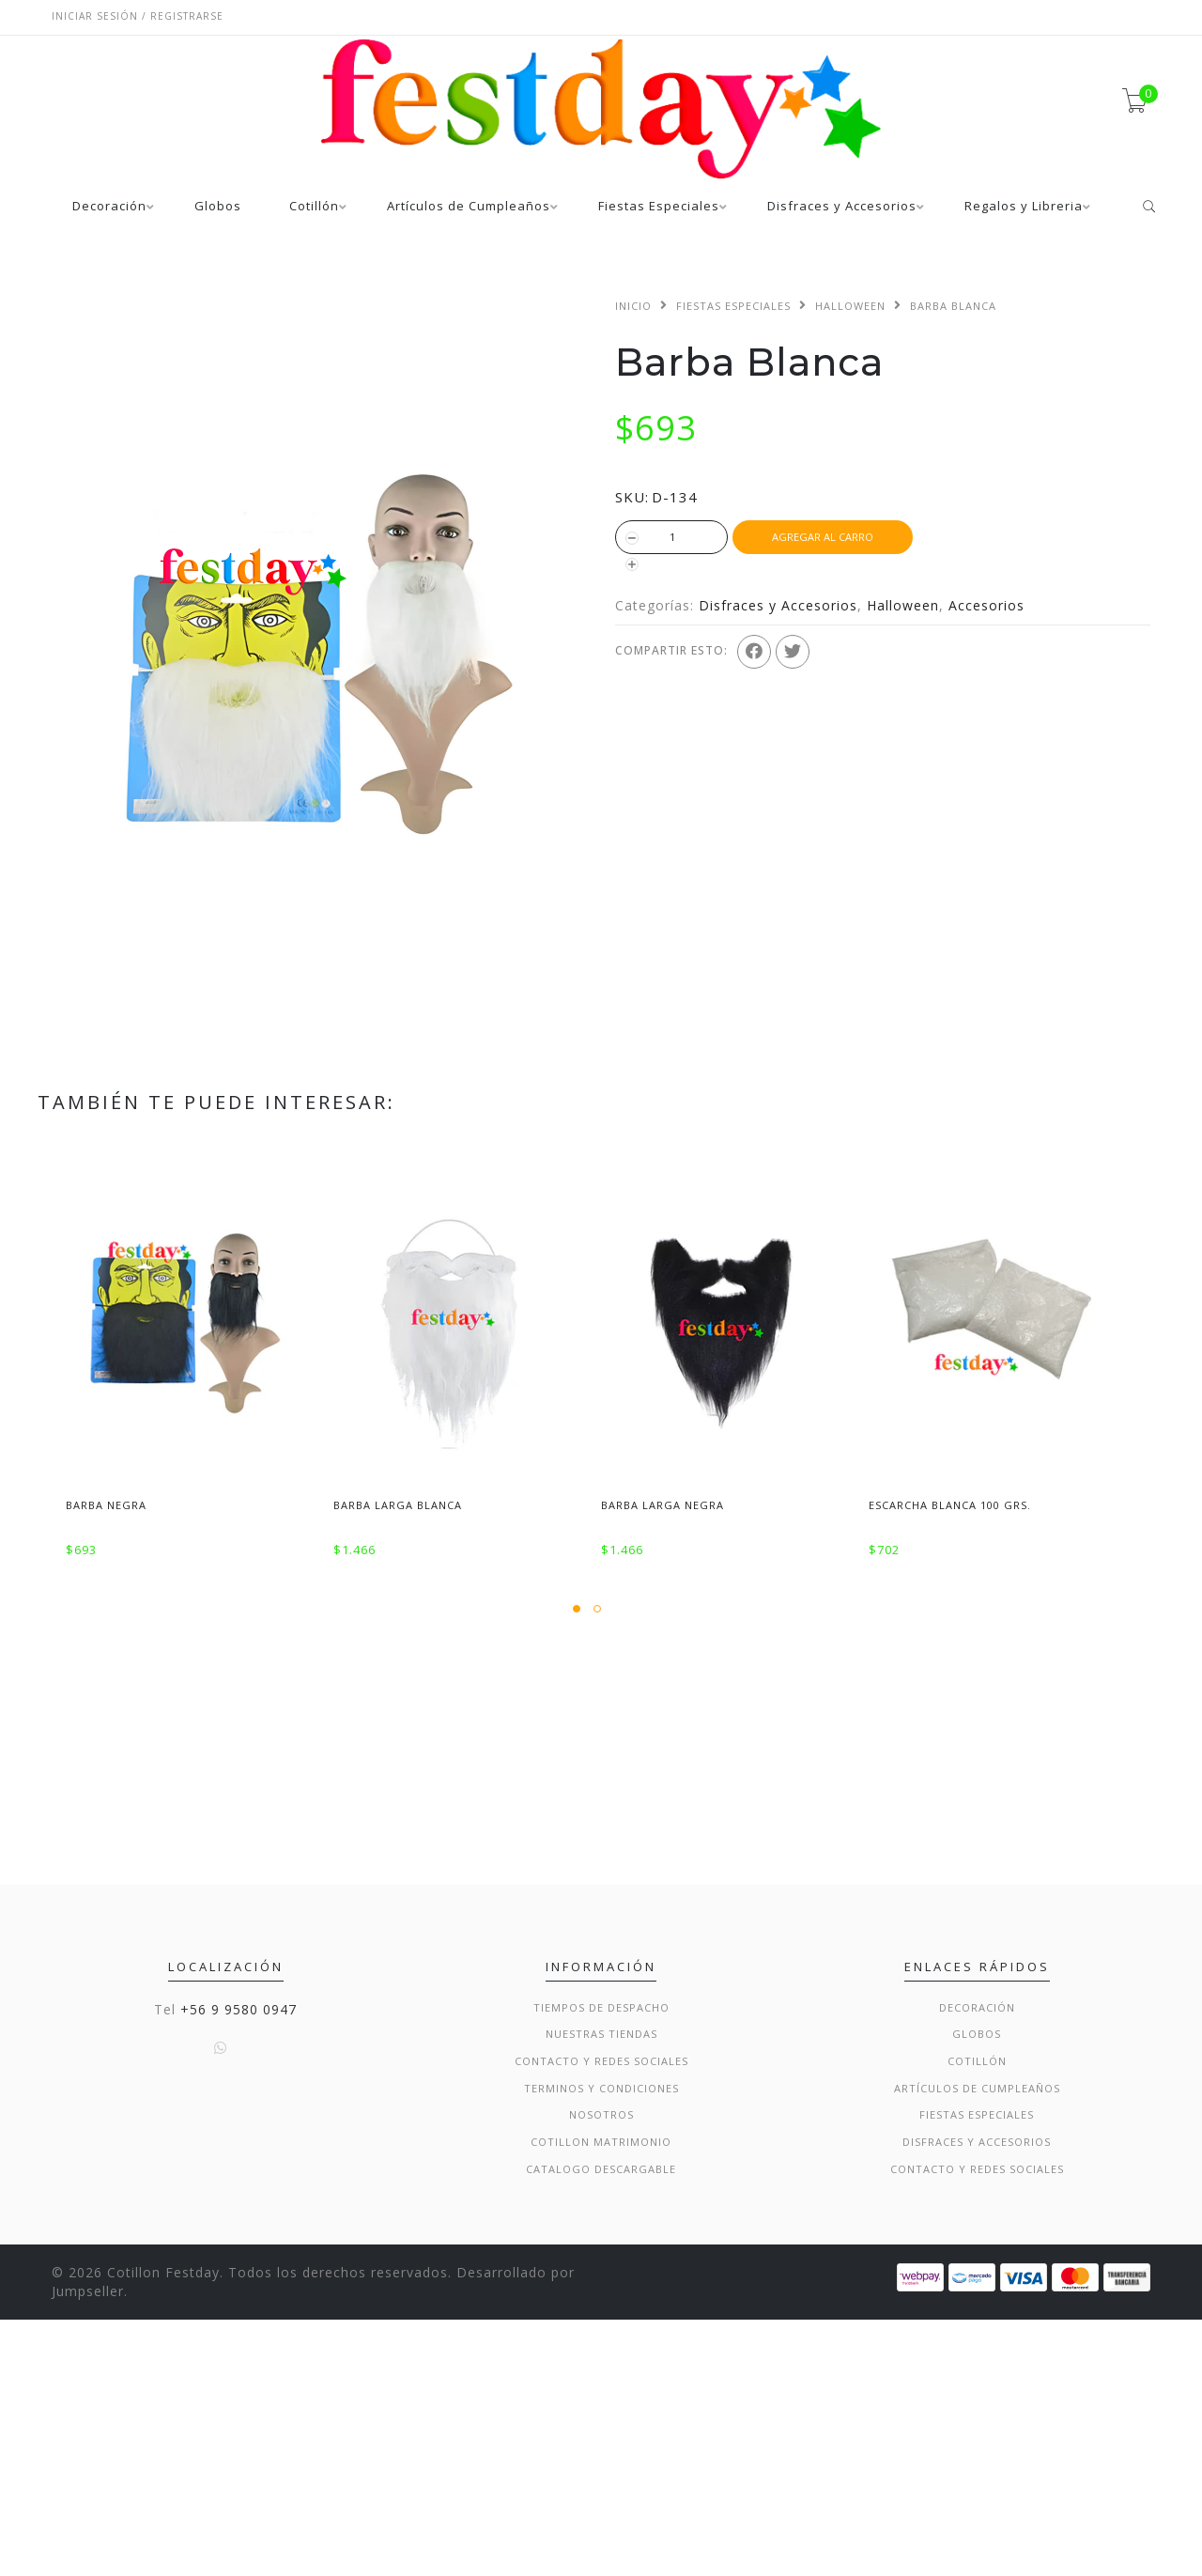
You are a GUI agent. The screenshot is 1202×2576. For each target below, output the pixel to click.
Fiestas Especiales (658, 207)
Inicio (633, 306)
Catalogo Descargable (601, 2424)
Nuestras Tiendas (601, 2290)
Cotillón (314, 207)
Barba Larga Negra (662, 1505)
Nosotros (601, 2371)
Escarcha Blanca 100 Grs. (950, 1505)
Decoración (109, 207)
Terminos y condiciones (601, 2344)
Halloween (850, 306)
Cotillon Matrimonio (601, 2398)
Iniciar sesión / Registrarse (137, 16)
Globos (217, 207)
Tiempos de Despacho (601, 2263)
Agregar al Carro (822, 537)
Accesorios (986, 605)
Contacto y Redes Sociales (601, 2317)
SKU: (632, 496)
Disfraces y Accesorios (842, 207)
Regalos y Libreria (1023, 207)
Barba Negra (106, 1505)
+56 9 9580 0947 (238, 2265)
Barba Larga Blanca (397, 1505)
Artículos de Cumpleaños (468, 207)
